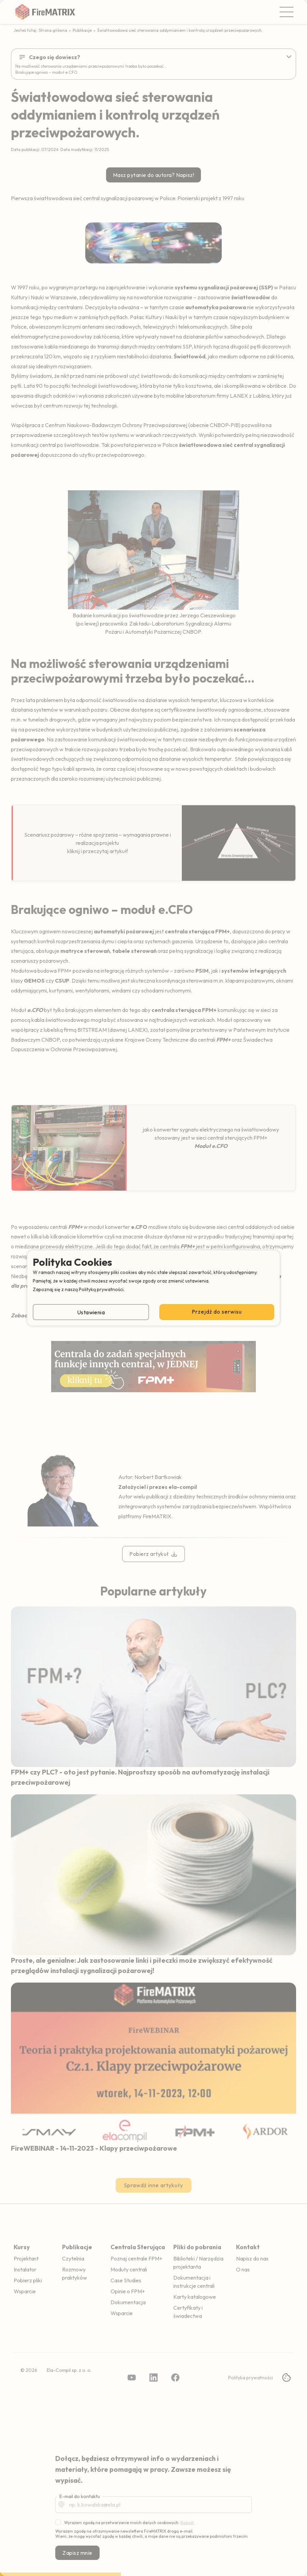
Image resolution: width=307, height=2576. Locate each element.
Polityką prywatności (101, 1289)
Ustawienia (91, 1312)
